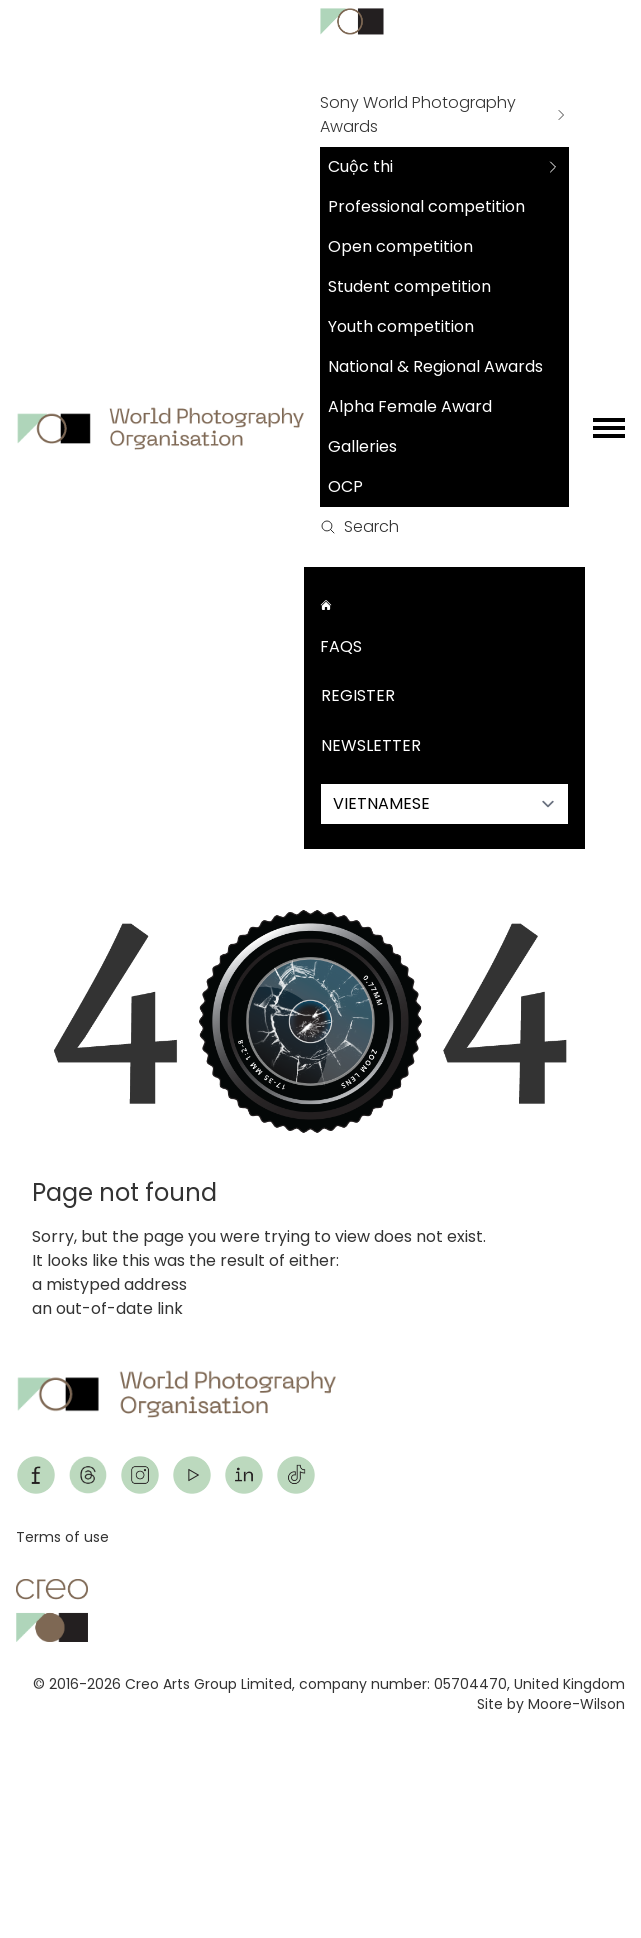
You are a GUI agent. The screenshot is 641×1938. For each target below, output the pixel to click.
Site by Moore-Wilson (551, 1704)
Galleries (362, 446)
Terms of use (62, 1537)
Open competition (400, 246)
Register (358, 695)
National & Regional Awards (435, 366)
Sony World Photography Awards (418, 114)
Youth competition (401, 326)
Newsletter (371, 745)
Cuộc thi (360, 166)
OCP (345, 486)
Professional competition (426, 206)
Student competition (409, 286)
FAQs (341, 646)
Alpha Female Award (410, 406)
